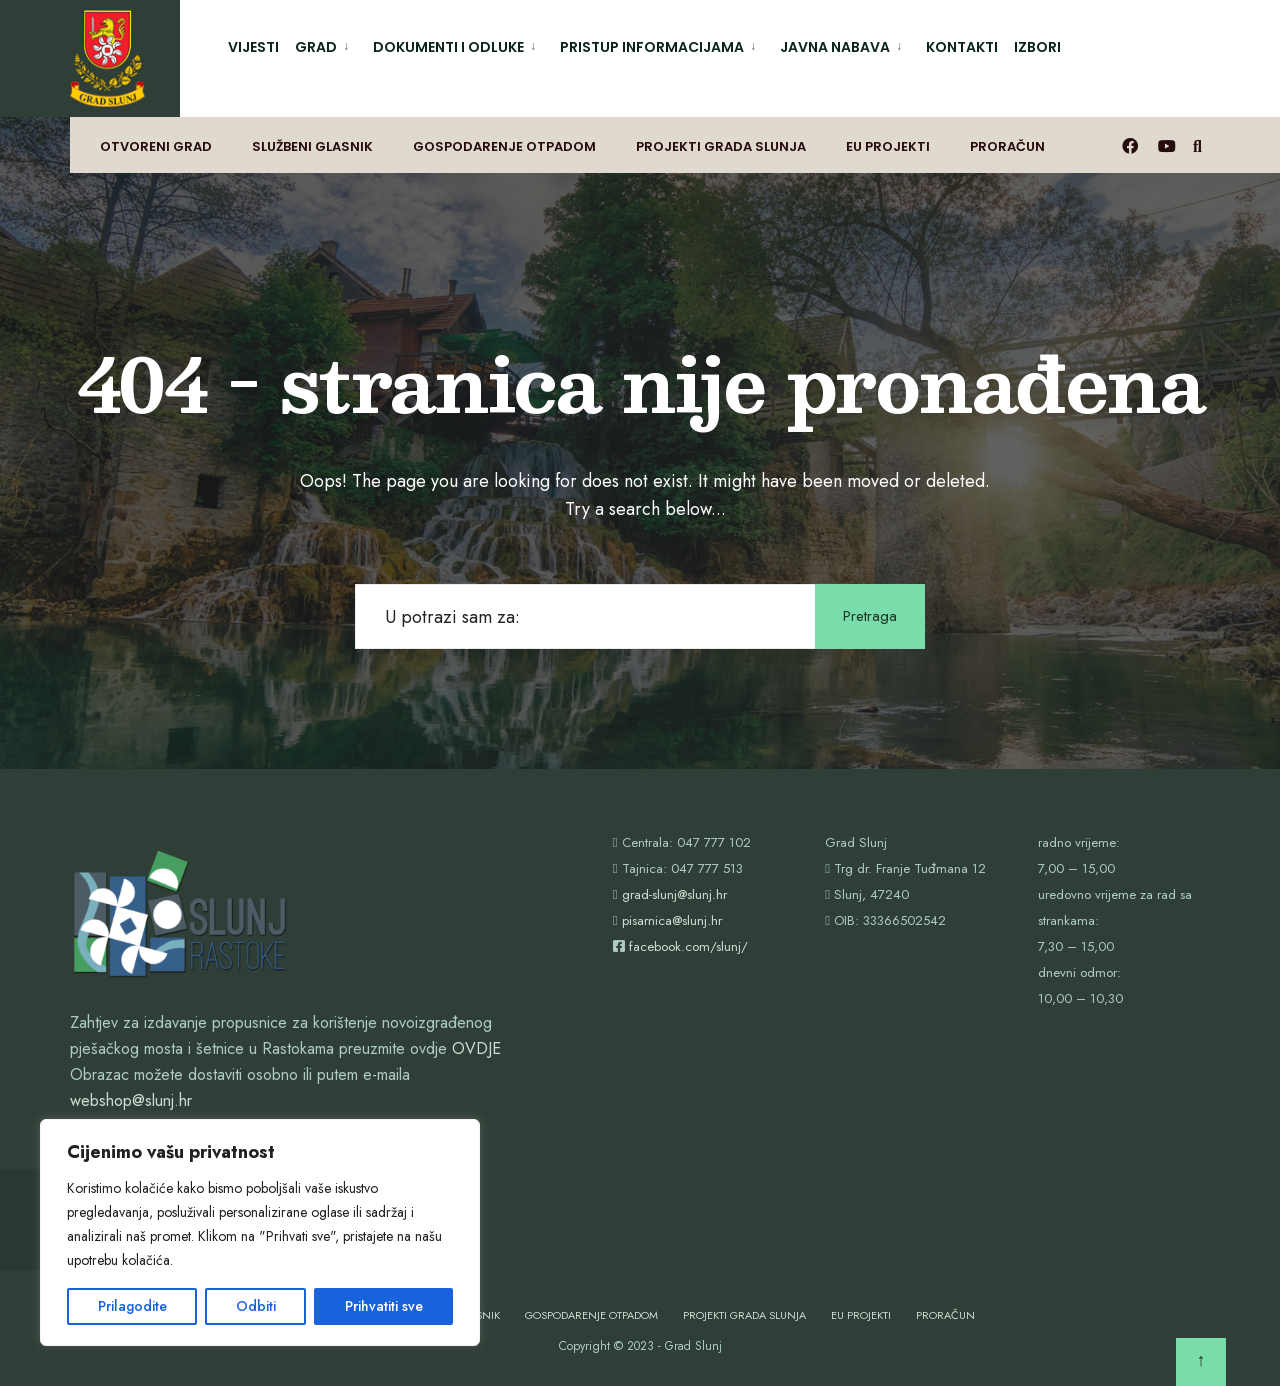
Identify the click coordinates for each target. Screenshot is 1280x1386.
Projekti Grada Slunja (721, 146)
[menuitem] (326, 43)
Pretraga (870, 616)
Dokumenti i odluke (448, 47)
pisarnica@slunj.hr (672, 920)
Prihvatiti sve (384, 1306)
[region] (260, 1232)
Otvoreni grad (156, 146)
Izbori (1037, 47)
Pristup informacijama (652, 47)
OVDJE (476, 1048)
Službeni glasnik (312, 146)
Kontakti (962, 47)
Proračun (1007, 146)
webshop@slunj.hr (131, 1100)
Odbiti (256, 1306)
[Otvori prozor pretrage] (1201, 145)
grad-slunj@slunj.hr (674, 894)
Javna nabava (835, 47)
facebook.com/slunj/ (688, 946)
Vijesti (253, 47)
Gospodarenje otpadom (504, 146)
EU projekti (888, 146)
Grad (316, 47)
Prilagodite (132, 1306)
